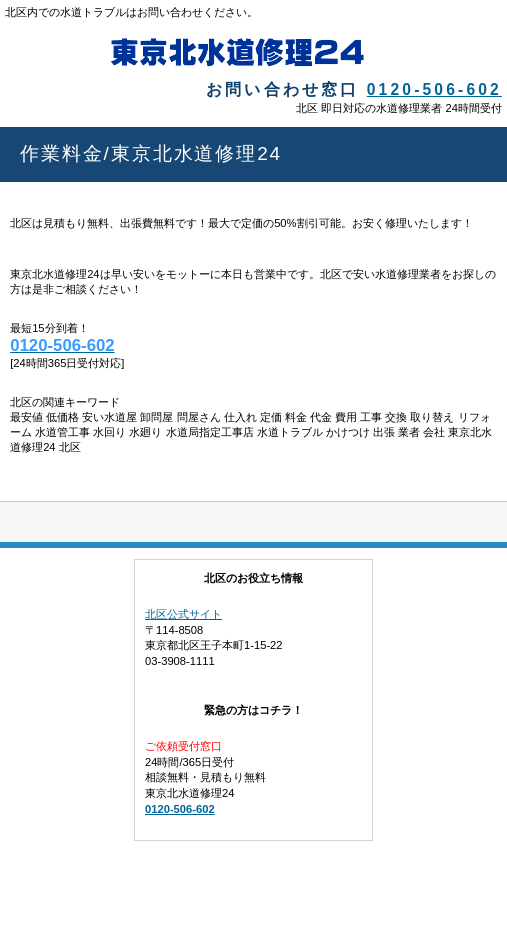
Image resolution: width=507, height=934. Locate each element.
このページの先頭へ (425, 468)
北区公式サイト (183, 614)
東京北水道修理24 (253, 52)
